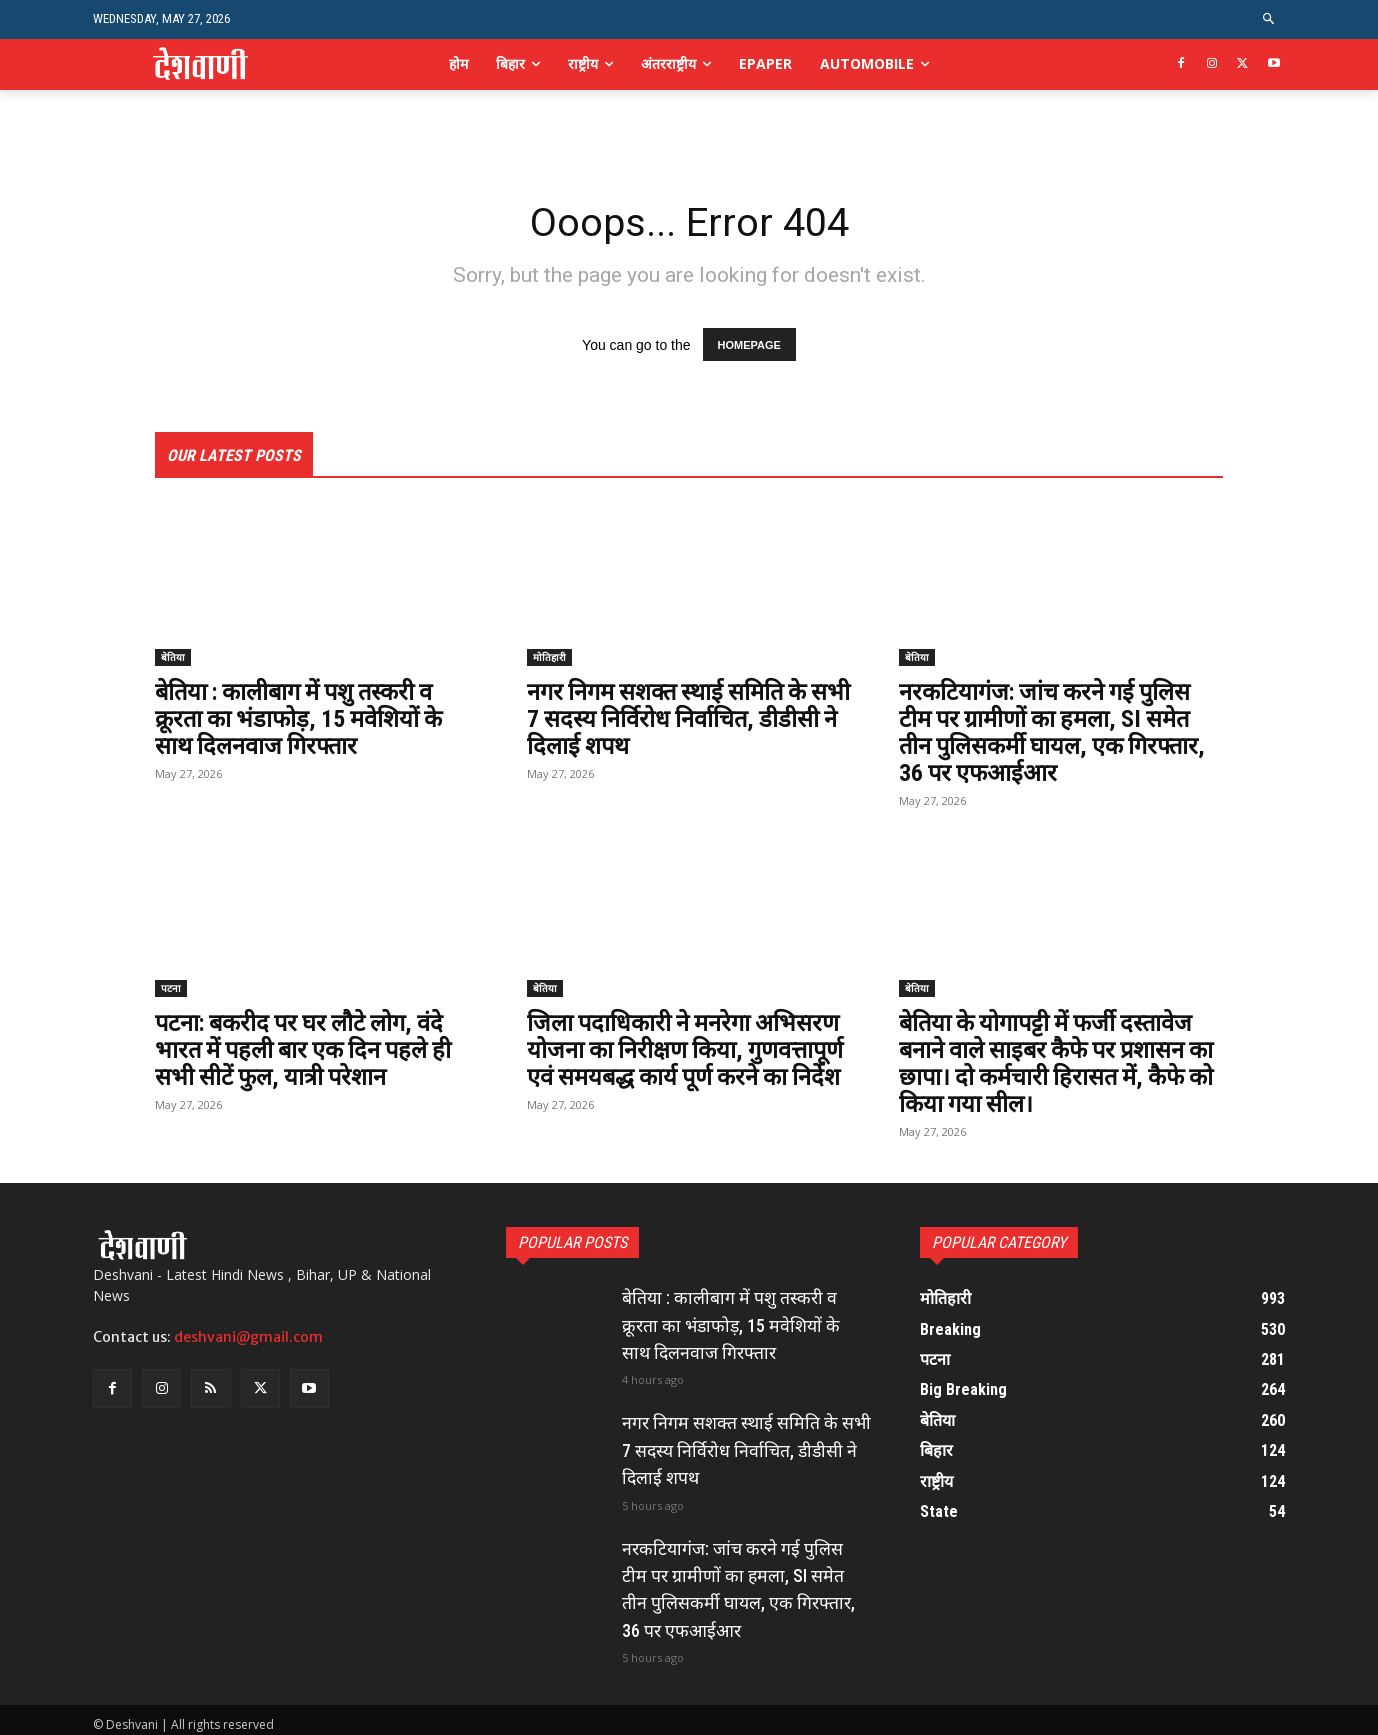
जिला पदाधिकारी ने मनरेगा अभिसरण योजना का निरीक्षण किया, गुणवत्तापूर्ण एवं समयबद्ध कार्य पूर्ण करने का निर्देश (688, 1048)
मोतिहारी (549, 658)
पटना (171, 987)
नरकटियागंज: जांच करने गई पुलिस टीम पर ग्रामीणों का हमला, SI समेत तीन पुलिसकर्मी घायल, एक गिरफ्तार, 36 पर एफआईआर (1056, 732)
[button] (1269, 19)
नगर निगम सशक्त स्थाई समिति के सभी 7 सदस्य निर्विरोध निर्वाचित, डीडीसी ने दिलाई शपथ (671, 719)
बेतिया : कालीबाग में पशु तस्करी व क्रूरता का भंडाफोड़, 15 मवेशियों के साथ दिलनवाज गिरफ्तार (302, 719)
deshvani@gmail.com (248, 1333)
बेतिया (173, 658)
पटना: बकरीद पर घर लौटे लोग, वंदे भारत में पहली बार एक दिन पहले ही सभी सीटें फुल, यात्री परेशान (308, 1048)
